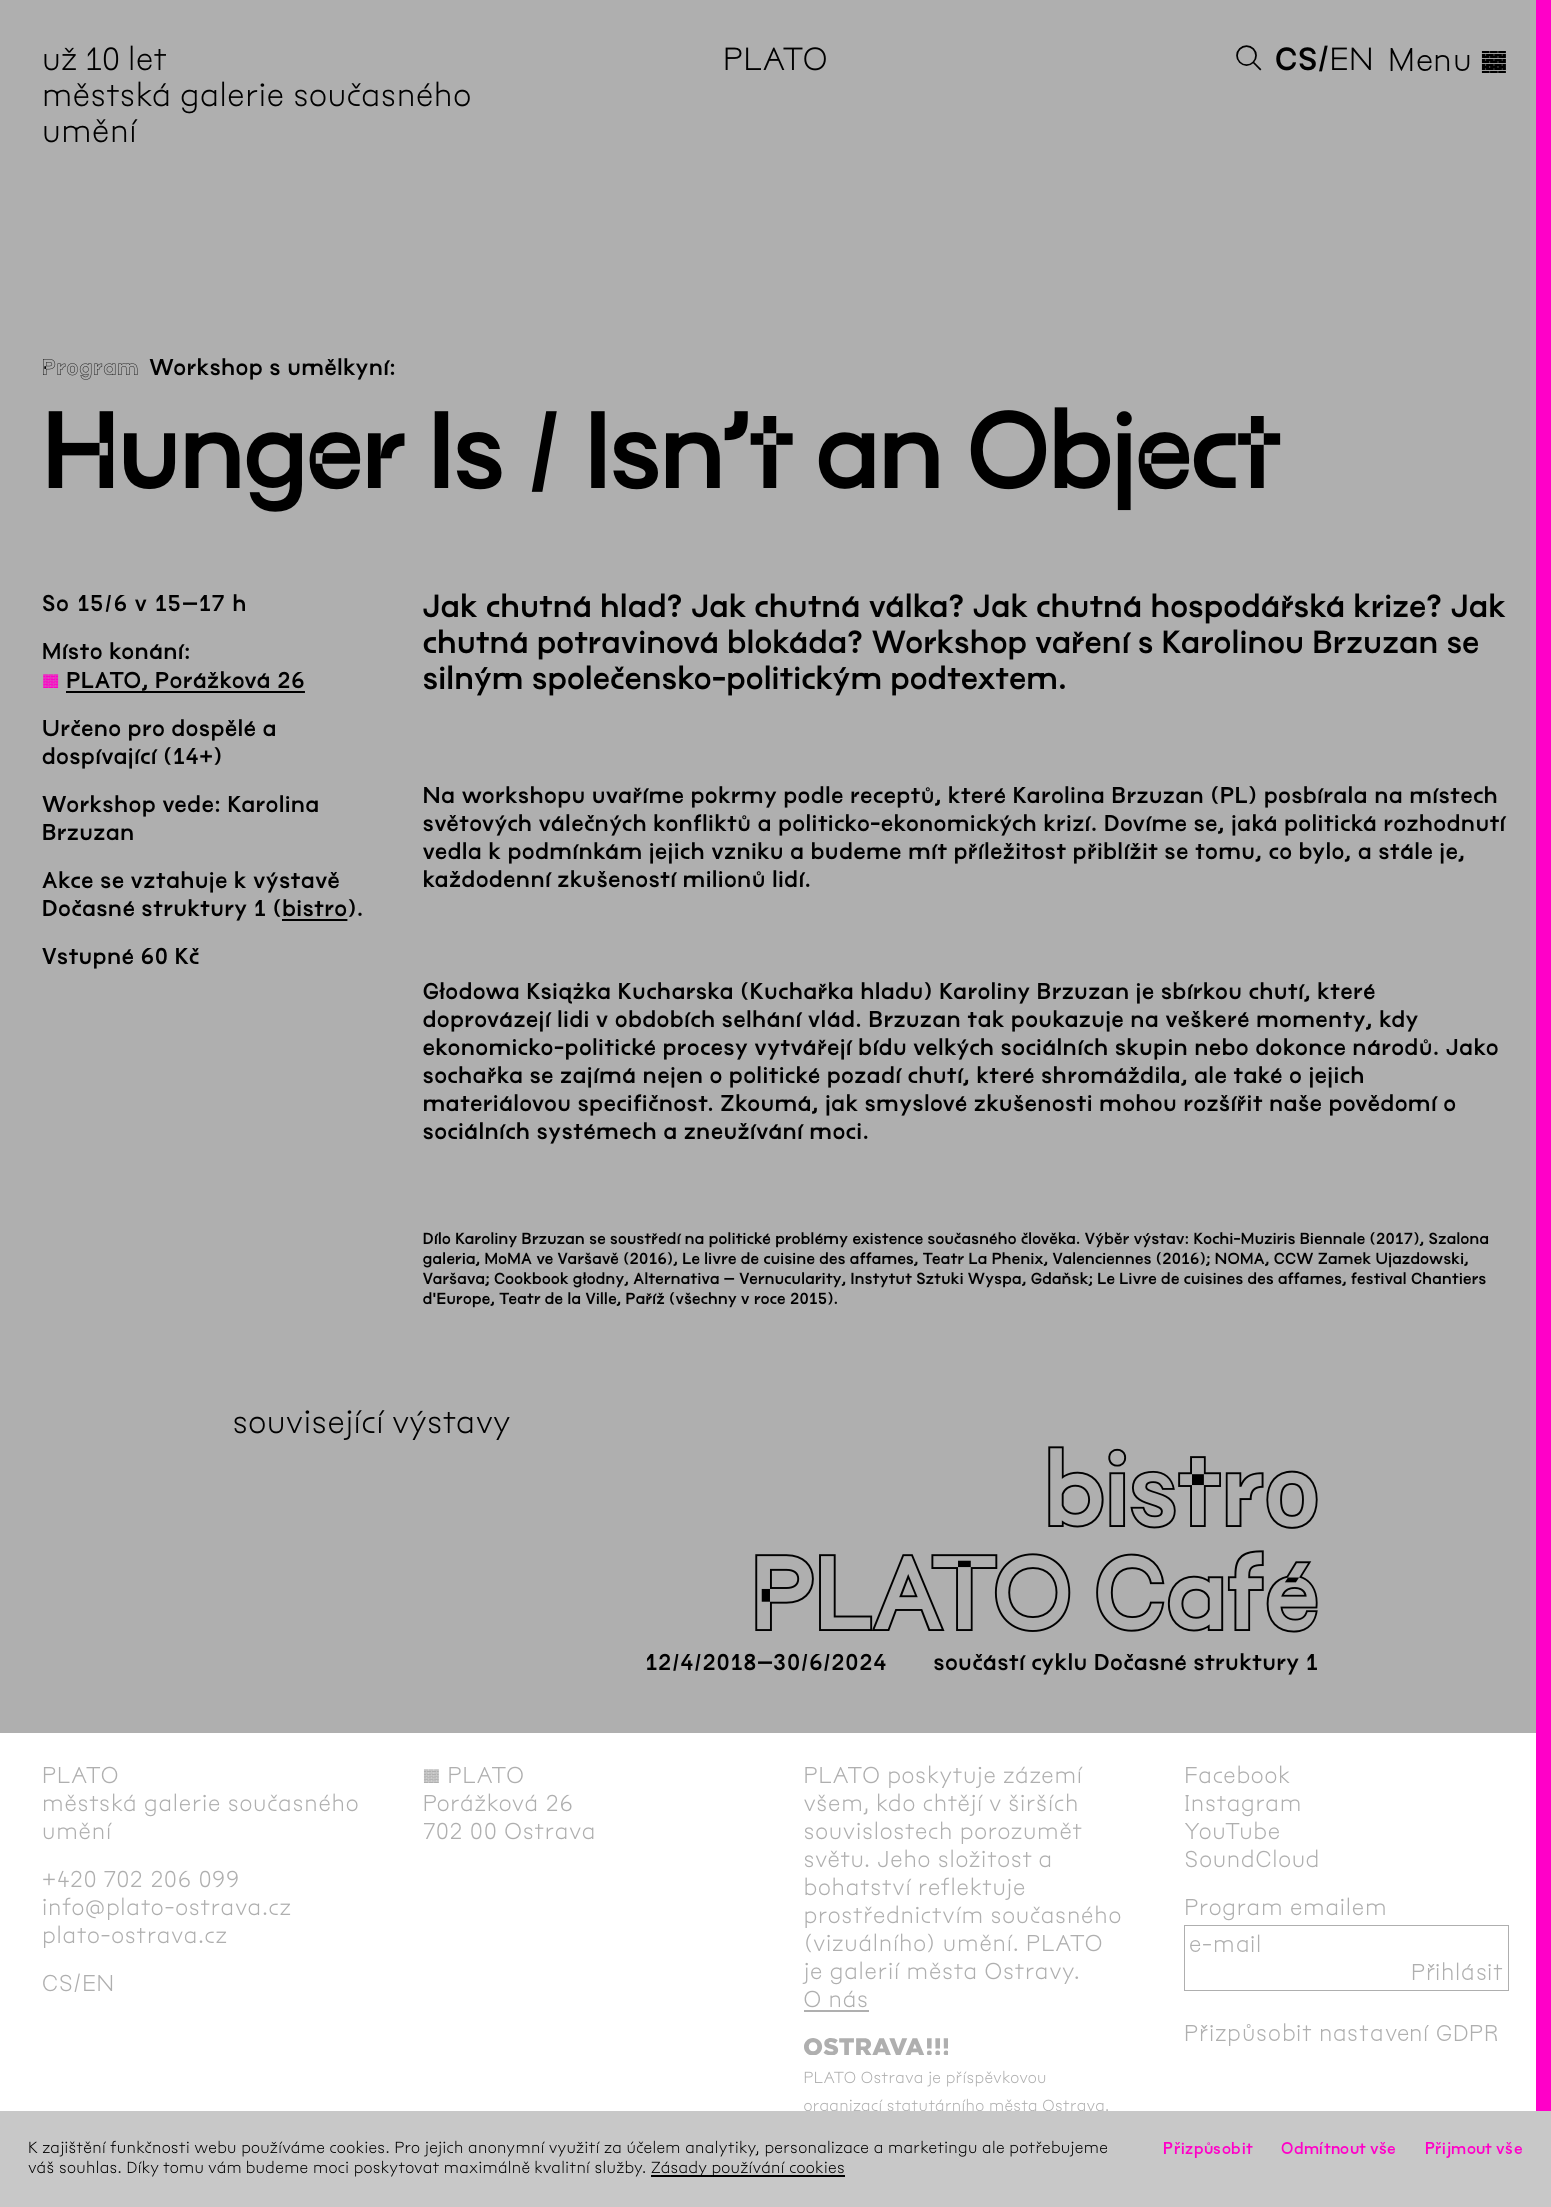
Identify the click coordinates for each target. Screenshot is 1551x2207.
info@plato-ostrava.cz (167, 1907)
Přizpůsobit (1208, 2148)
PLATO (775, 59)
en (1351, 59)
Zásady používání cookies (748, 2168)
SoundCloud (1252, 1859)
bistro (314, 909)
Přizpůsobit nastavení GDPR (1342, 2033)
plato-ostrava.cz (135, 1935)
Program (90, 368)
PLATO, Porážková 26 (185, 681)
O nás (836, 1999)
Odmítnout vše (1339, 2148)
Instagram (1243, 1803)
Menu (1448, 60)
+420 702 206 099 (141, 1879)
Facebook (1237, 1775)
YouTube (1232, 1831)
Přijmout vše (1474, 2148)
